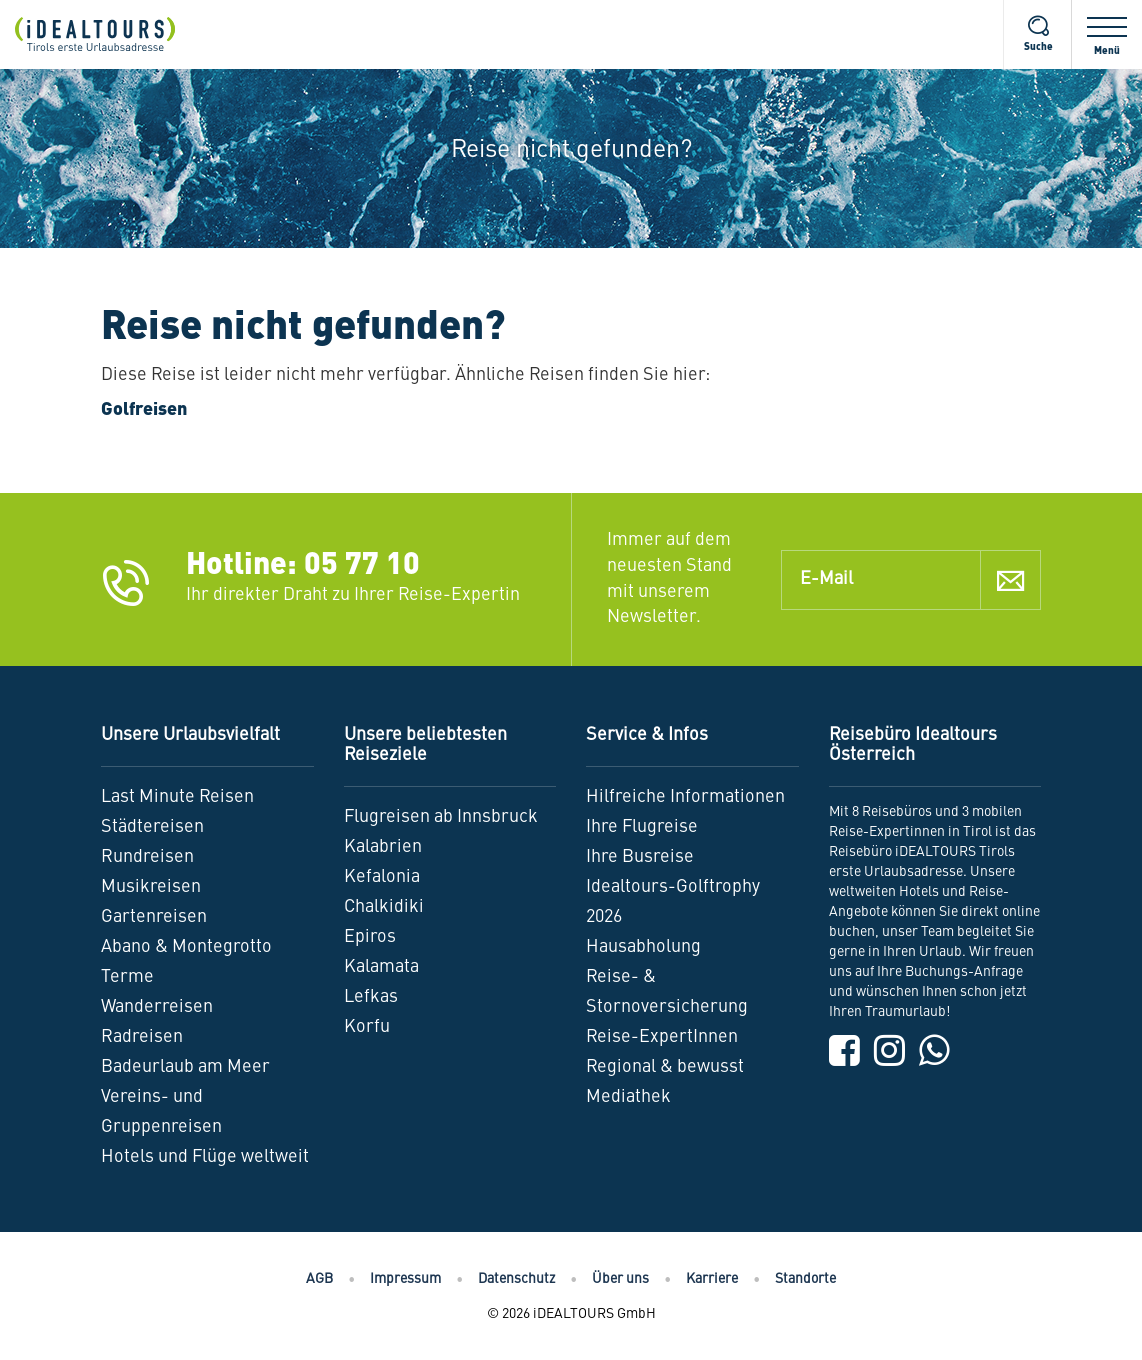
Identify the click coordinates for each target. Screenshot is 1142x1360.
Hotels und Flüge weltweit (205, 1157)
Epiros (370, 937)
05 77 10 (362, 566)
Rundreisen (147, 857)
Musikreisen (151, 887)
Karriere (712, 1279)
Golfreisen (144, 410)
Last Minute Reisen (177, 797)
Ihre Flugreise (642, 827)
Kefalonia (382, 877)
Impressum (405, 1279)
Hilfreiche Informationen (685, 797)
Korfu (367, 1027)
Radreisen (142, 1037)
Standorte (805, 1279)
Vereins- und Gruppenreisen (161, 1112)
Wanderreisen (157, 1007)
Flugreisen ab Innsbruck (441, 817)
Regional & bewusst (665, 1067)
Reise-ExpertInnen (662, 1037)
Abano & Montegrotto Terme (186, 962)
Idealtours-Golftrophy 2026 (673, 902)
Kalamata (381, 967)
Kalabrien (383, 847)
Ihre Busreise (640, 857)
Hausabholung (643, 947)
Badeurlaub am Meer (185, 1067)
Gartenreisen (154, 917)
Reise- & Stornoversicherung (667, 992)
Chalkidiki (384, 907)
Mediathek (628, 1097)
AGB (319, 1279)
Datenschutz (516, 1279)
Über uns (620, 1279)
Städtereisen (152, 827)
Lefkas (371, 997)
